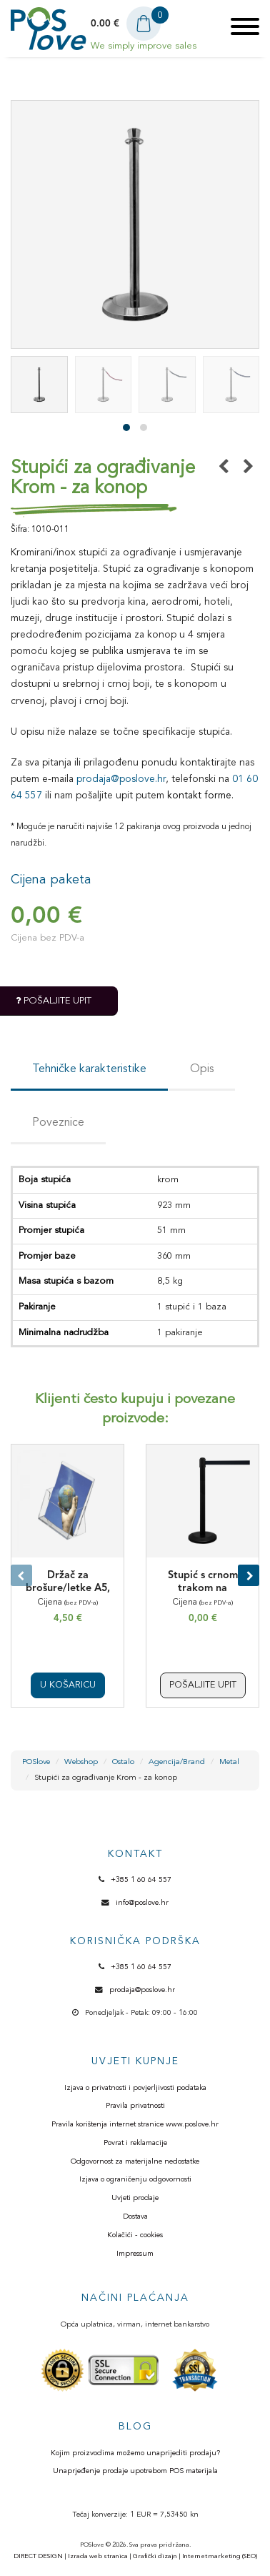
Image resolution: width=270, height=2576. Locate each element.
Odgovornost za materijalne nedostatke (135, 2162)
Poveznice (58, 1123)
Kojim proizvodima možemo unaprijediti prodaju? (135, 2453)
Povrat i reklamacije (135, 2143)
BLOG (135, 2427)
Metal (229, 1762)
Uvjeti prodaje (135, 2198)
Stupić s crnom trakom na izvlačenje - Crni (203, 1588)
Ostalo (123, 1762)
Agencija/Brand (177, 1762)
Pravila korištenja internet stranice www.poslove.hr (135, 2125)
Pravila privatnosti (135, 2106)
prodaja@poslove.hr (121, 779)
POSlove (36, 1762)
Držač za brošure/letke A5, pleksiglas (68, 1588)
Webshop (81, 1762)
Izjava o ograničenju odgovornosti (135, 2180)
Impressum (135, 2254)
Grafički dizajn (155, 2556)
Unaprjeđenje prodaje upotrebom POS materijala (135, 2471)
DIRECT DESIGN (38, 2556)
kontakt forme (199, 796)
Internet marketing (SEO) (219, 2556)
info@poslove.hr (142, 1903)
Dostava (135, 2217)
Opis (202, 1069)
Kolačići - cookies (135, 2235)
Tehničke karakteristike (89, 1069)
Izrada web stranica (98, 2556)
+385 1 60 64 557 (141, 1880)
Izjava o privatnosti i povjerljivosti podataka (135, 2088)
